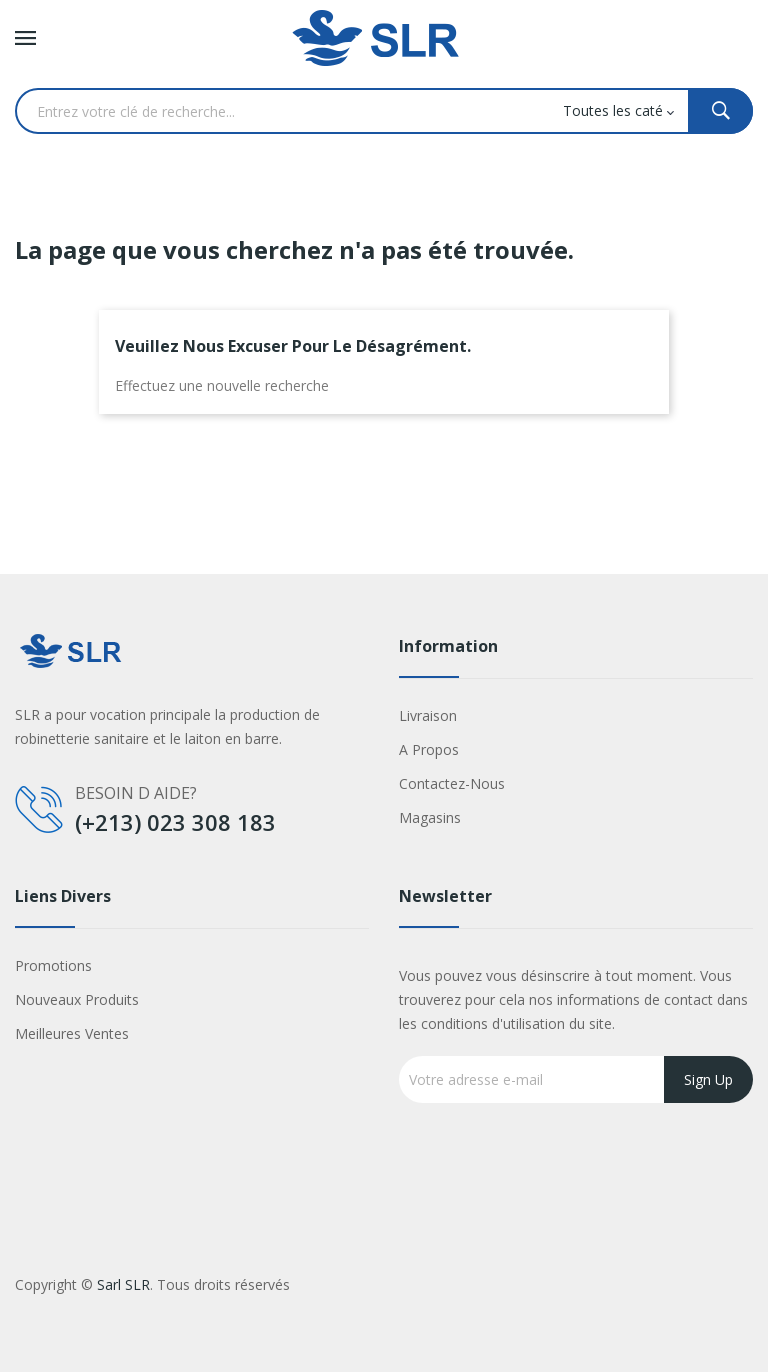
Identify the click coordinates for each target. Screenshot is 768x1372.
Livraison (428, 715)
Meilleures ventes (72, 1033)
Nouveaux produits (77, 999)
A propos (429, 749)
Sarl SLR (123, 1284)
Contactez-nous (452, 783)
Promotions (53, 965)
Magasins (430, 817)
